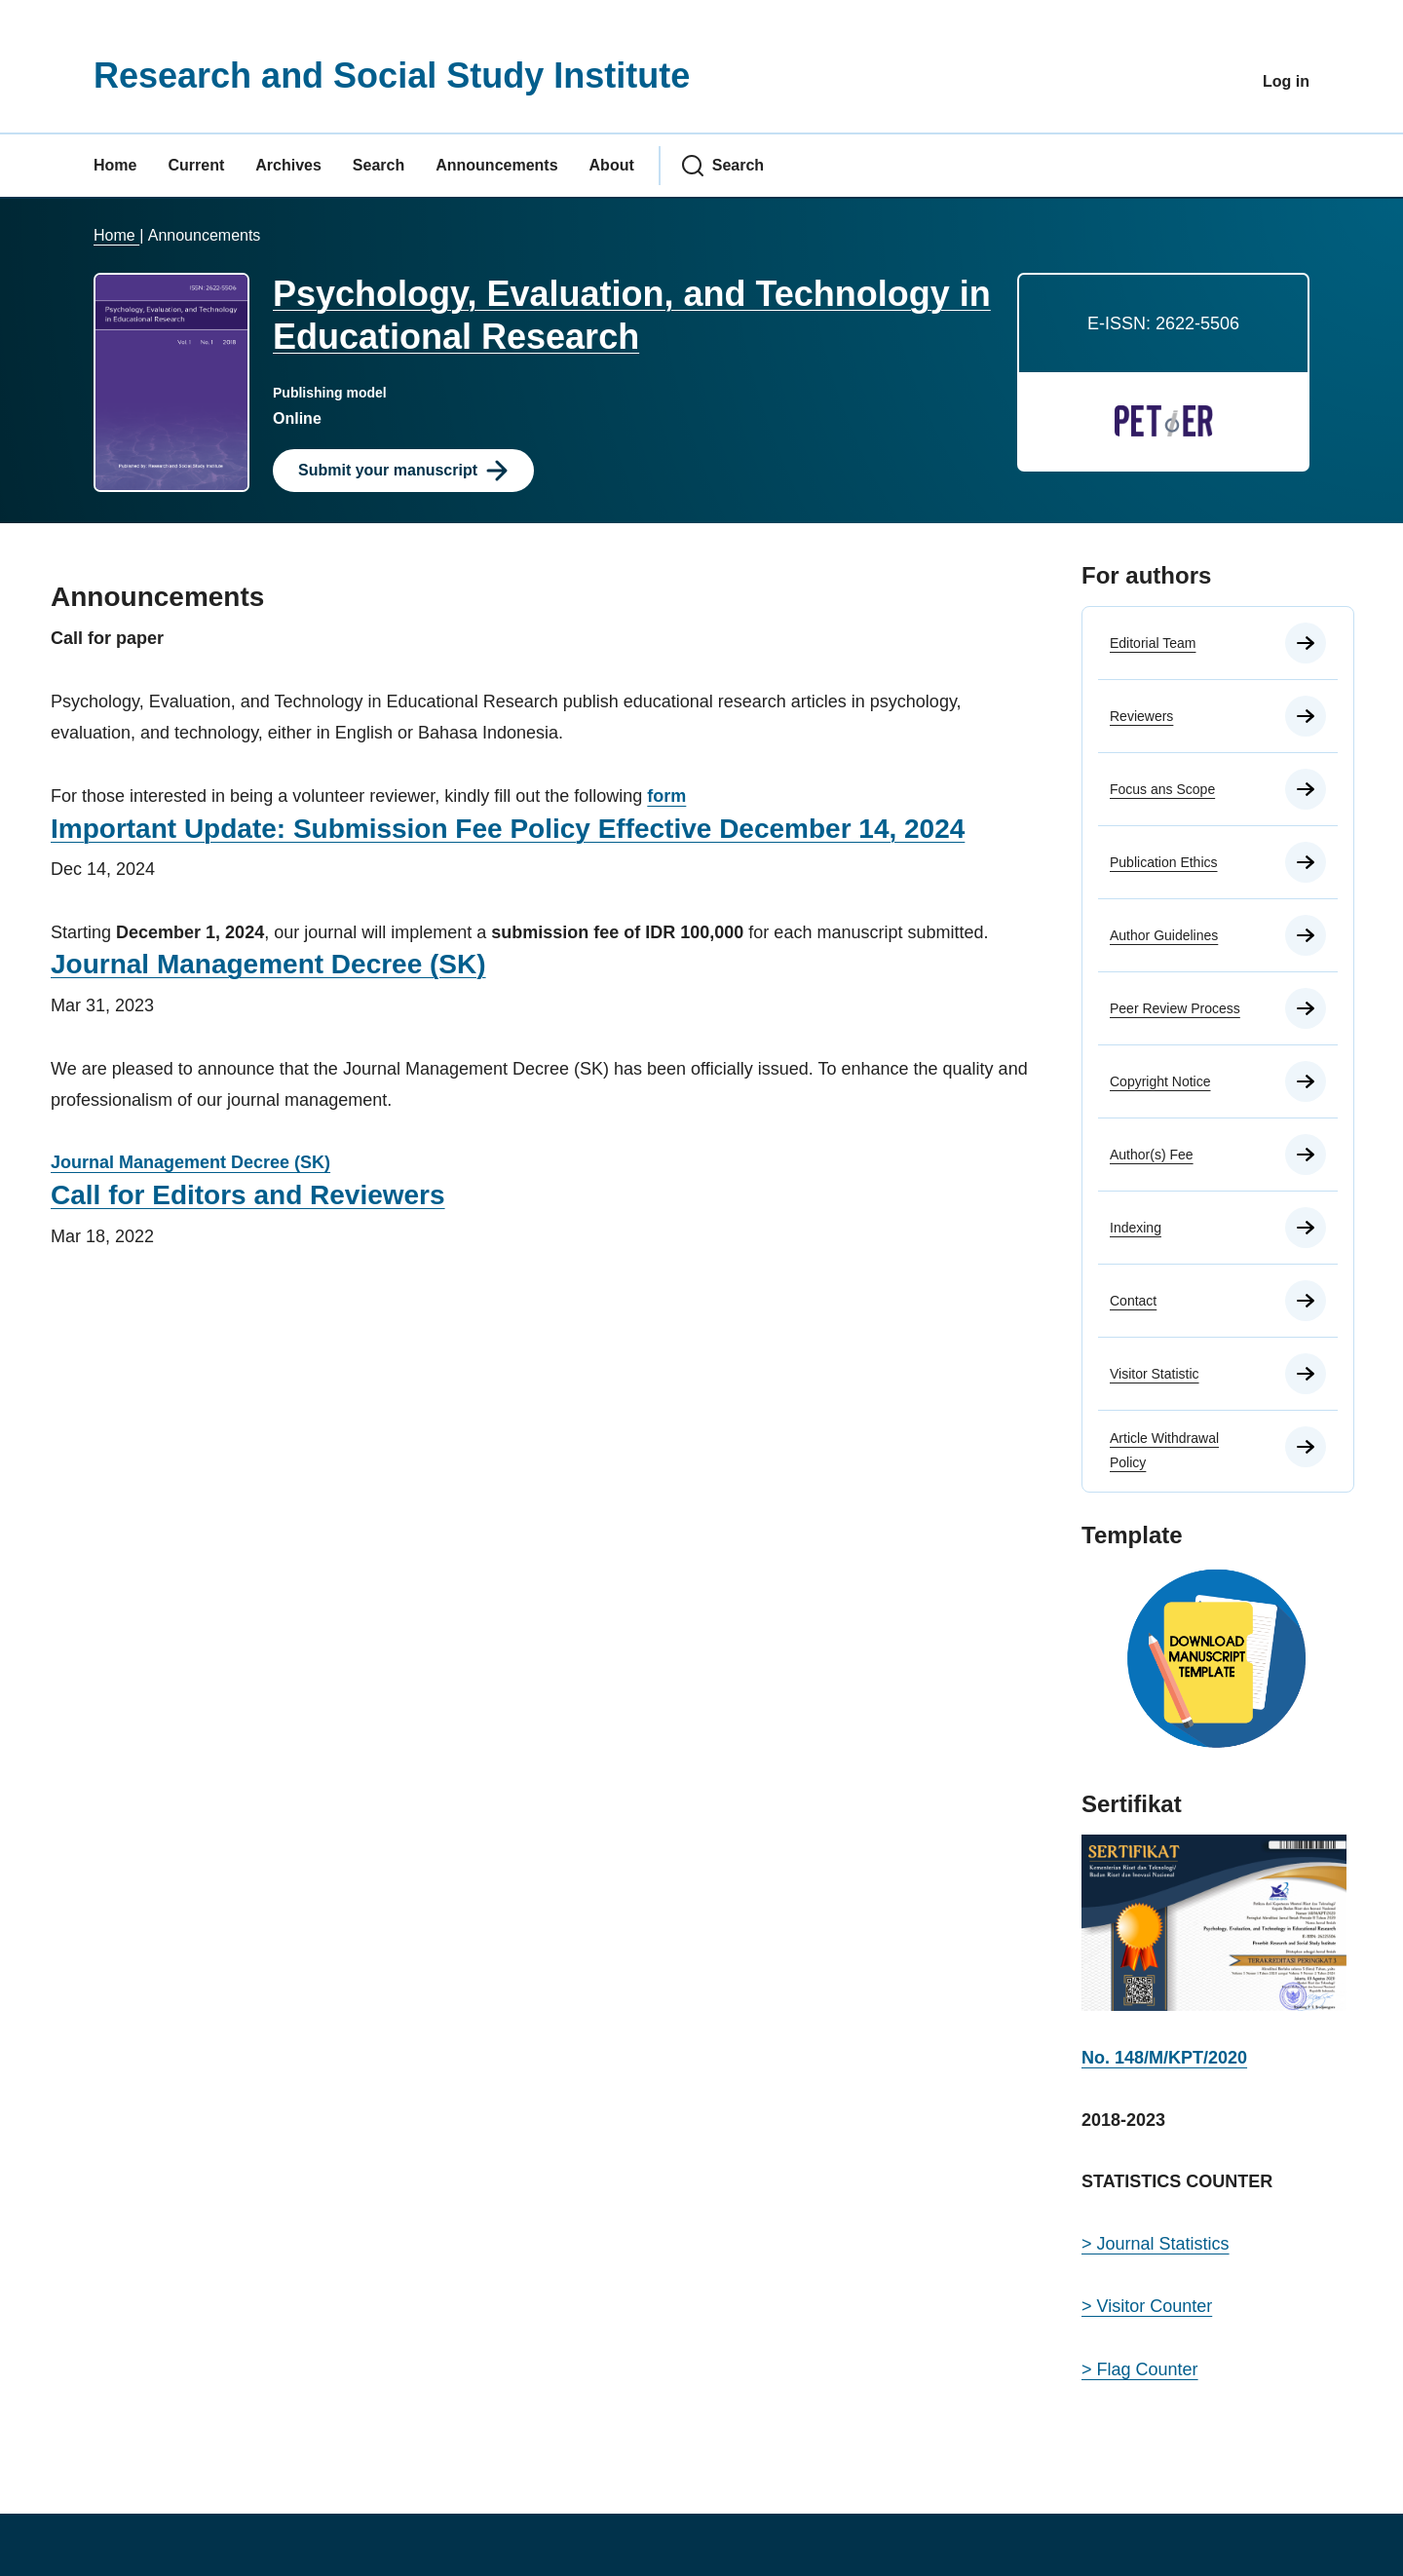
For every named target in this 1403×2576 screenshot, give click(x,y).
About (611, 165)
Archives (288, 165)
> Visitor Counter (1146, 2306)
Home (115, 165)
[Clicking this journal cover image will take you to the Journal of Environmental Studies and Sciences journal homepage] (171, 381)
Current (196, 165)
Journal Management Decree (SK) (268, 964)
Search (378, 165)
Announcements (496, 165)
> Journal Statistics (1155, 2244)
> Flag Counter (1139, 2369)
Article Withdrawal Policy (1164, 1450)
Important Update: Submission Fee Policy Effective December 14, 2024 (508, 829)
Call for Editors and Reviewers (248, 1195)
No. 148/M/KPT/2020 (1164, 2057)
